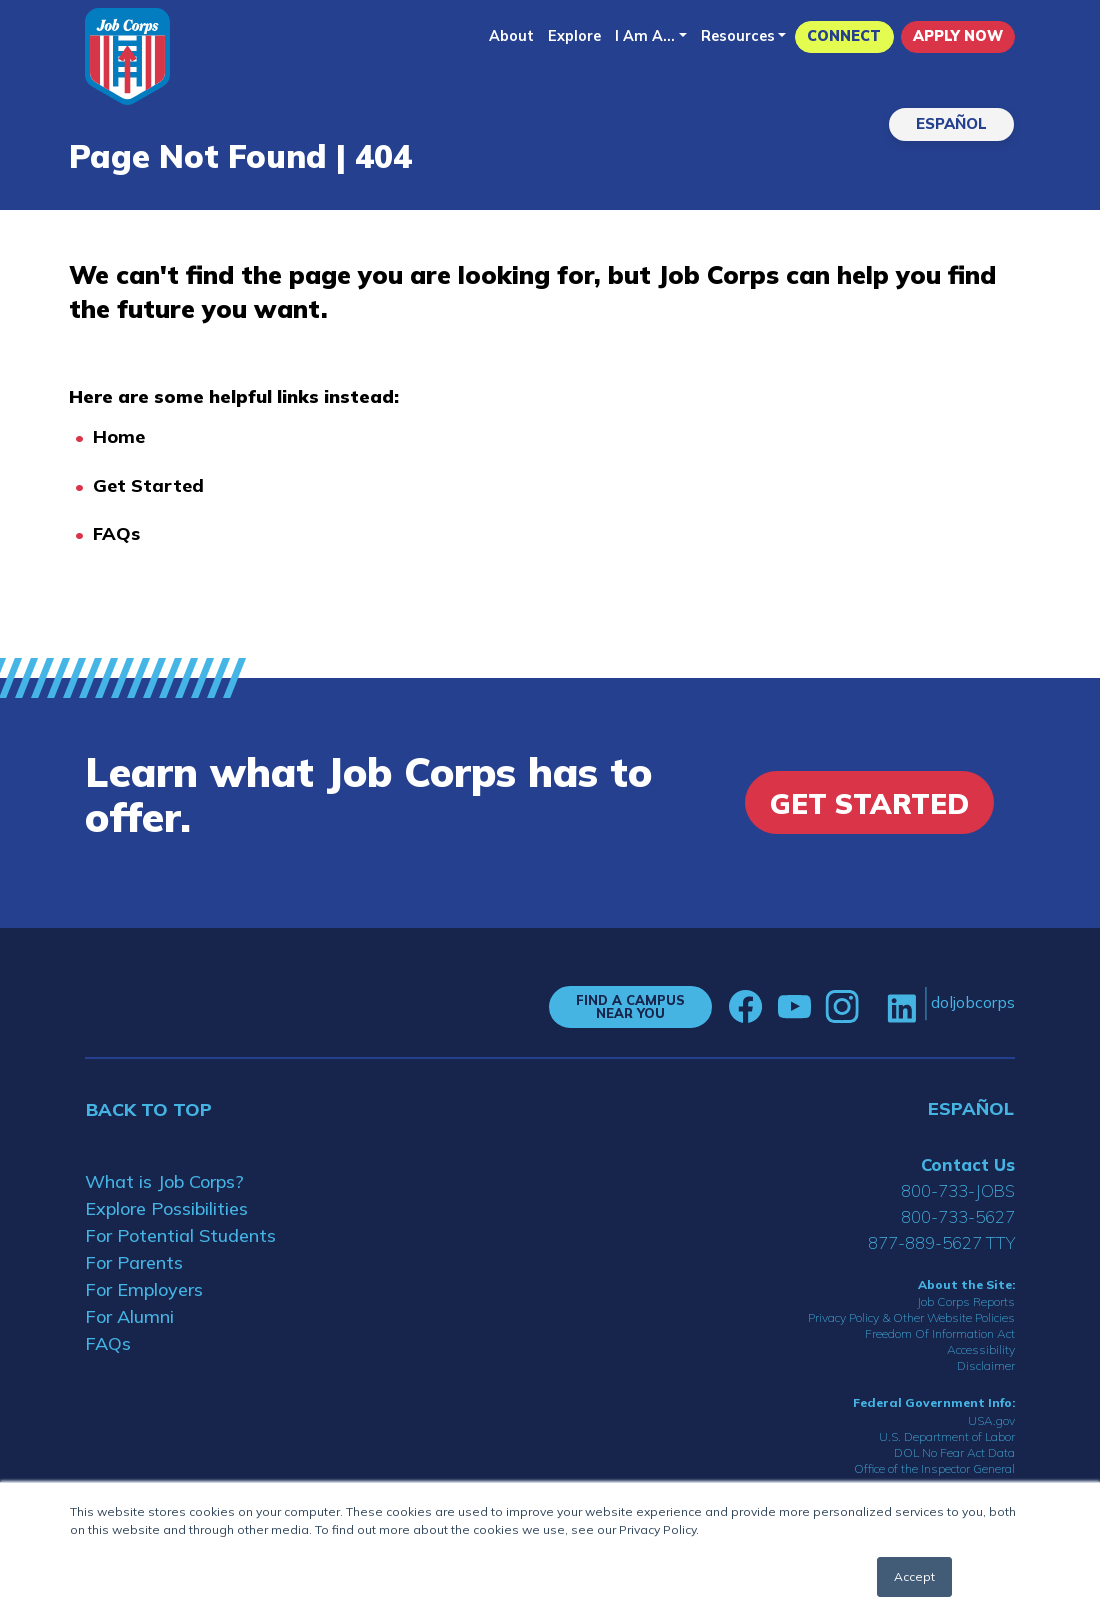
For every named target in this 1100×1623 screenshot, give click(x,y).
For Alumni (129, 1316)
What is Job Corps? (164, 1181)
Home (119, 436)
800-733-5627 (958, 1216)
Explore (574, 36)
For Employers (144, 1289)
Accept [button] (914, 1576)
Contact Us (968, 1164)
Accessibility (981, 1349)
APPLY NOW (958, 36)
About (511, 36)
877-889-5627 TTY (941, 1242)
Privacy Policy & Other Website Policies (911, 1317)
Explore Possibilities (166, 1208)
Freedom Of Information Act (940, 1333)
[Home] (127, 56)
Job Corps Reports (966, 1301)
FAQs (116, 533)
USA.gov (991, 1420)
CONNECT (844, 36)
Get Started (148, 485)
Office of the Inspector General (934, 1468)
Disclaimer (986, 1365)
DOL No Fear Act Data (954, 1452)
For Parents (134, 1262)
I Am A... (645, 36)
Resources (738, 36)
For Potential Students (180, 1235)
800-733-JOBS (958, 1190)
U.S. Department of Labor (947, 1436)
